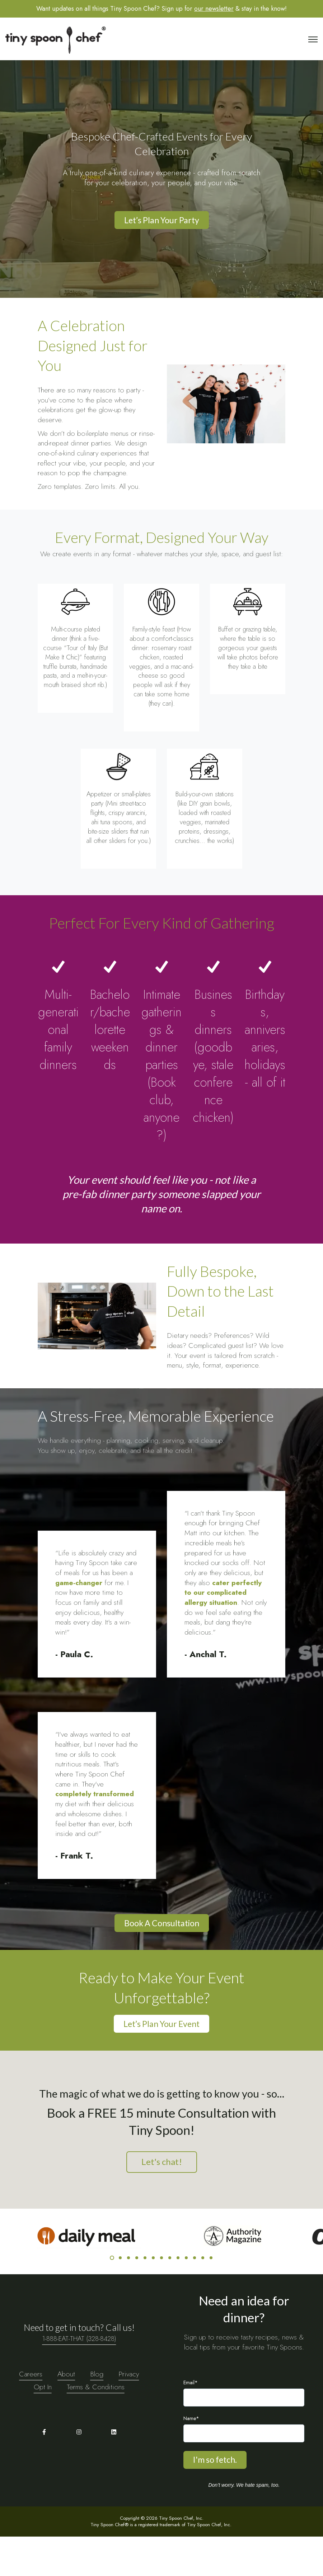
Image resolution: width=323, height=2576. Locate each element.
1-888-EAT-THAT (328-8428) (78, 2377)
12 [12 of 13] (202, 2296)
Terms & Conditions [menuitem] (96, 2426)
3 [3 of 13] (128, 2296)
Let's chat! (161, 2201)
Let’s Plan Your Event (161, 2063)
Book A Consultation (161, 1962)
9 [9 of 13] (178, 2296)
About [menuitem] (66, 2413)
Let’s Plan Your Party (161, 220)
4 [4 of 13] (136, 2296)
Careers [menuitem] (30, 2413)
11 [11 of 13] (194, 2296)
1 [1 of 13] (112, 2296)
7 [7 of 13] (161, 2296)
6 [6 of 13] (153, 2296)
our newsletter (214, 8)
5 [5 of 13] (145, 2296)
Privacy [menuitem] (128, 2413)
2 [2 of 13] (120, 2296)
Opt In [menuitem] (43, 2426)
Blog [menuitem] (96, 2413)
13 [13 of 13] (211, 2296)
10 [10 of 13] (186, 2296)
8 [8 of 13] (169, 2296)
